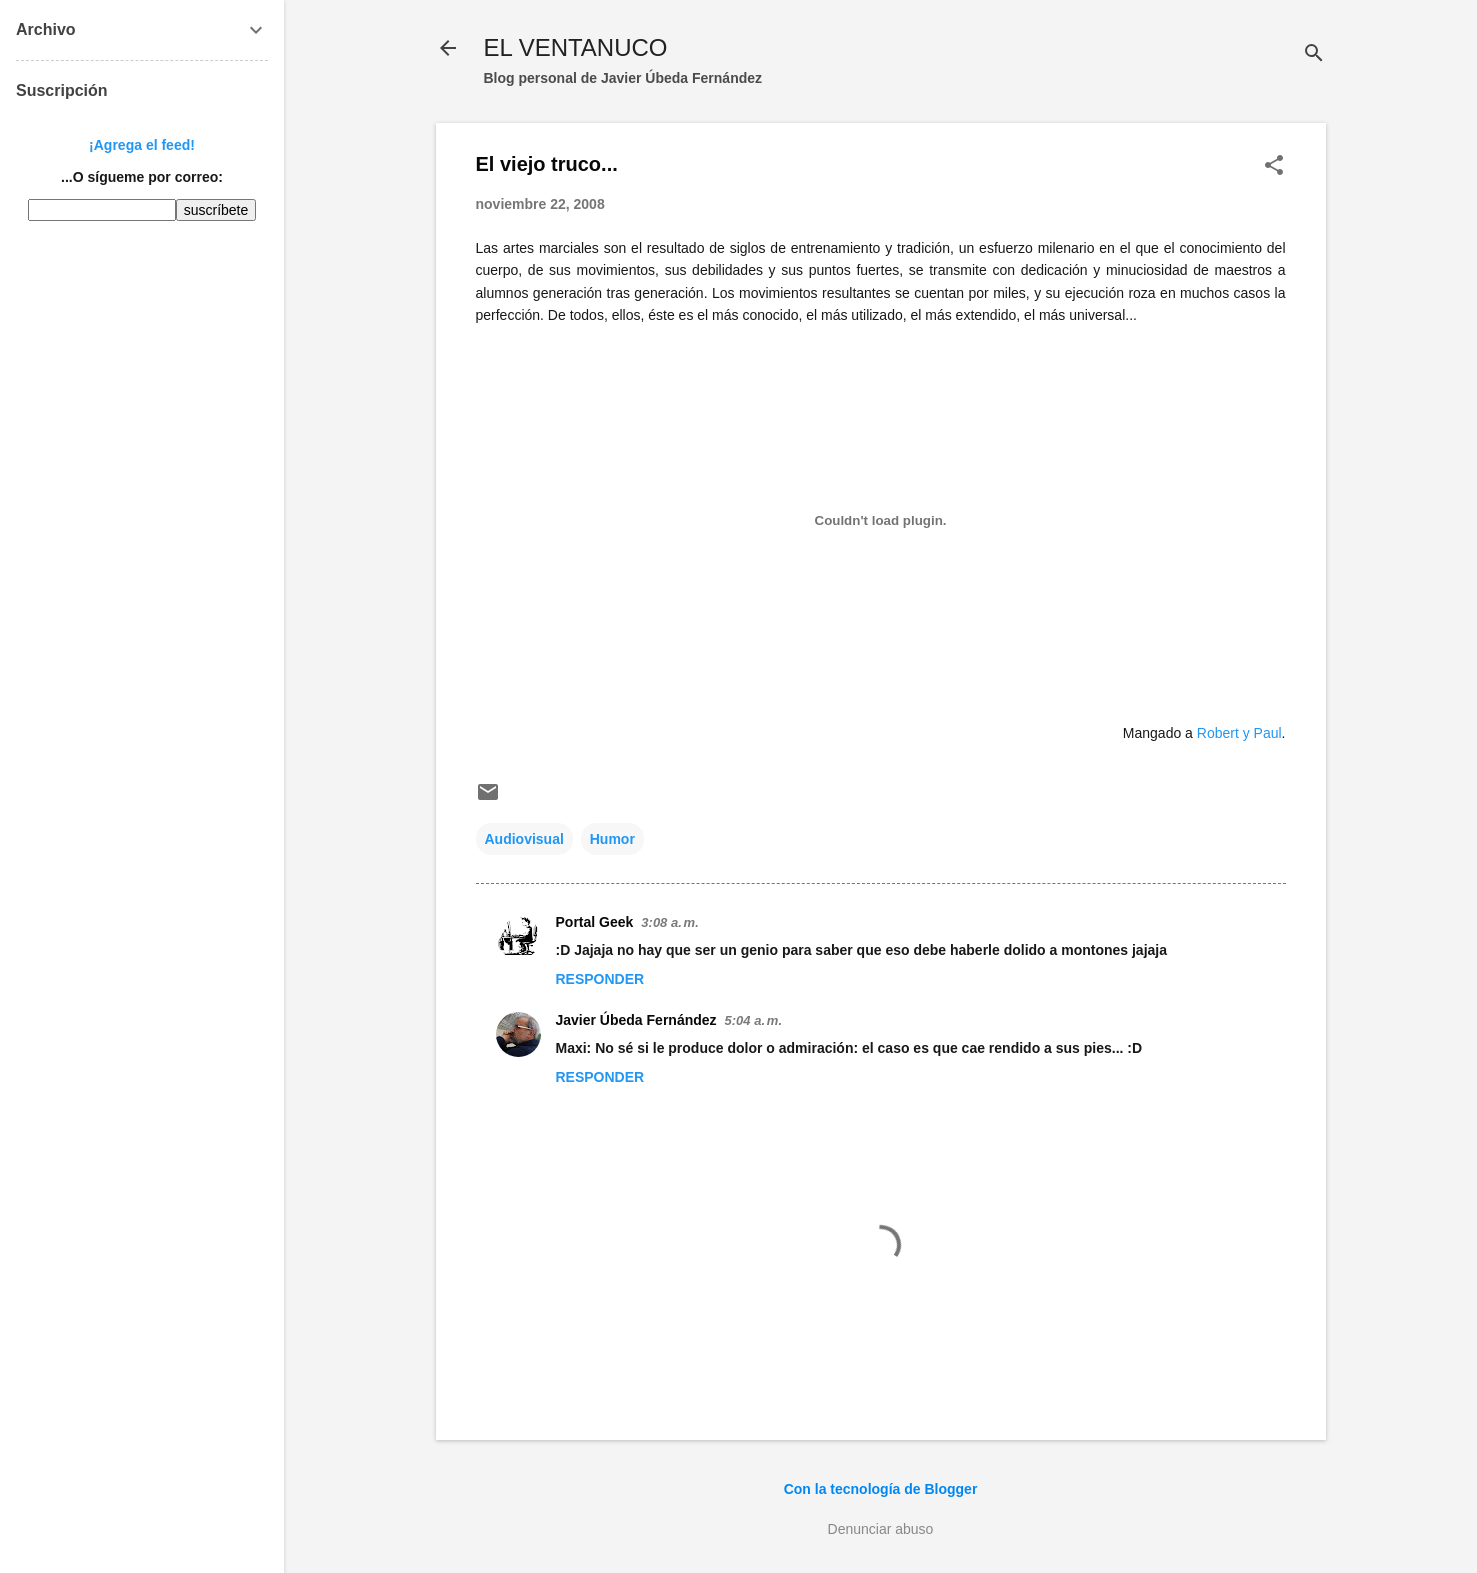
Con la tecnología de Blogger (881, 1489)
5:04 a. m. (753, 1020)
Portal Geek (595, 922)
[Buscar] (1314, 54)
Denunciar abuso (881, 1529)
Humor (612, 839)
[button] (1274, 166)
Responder (600, 979)
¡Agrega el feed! (142, 145)
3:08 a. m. (669, 922)
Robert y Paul (1239, 733)
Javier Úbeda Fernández (636, 1020)
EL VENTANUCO (576, 47)
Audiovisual (524, 839)
